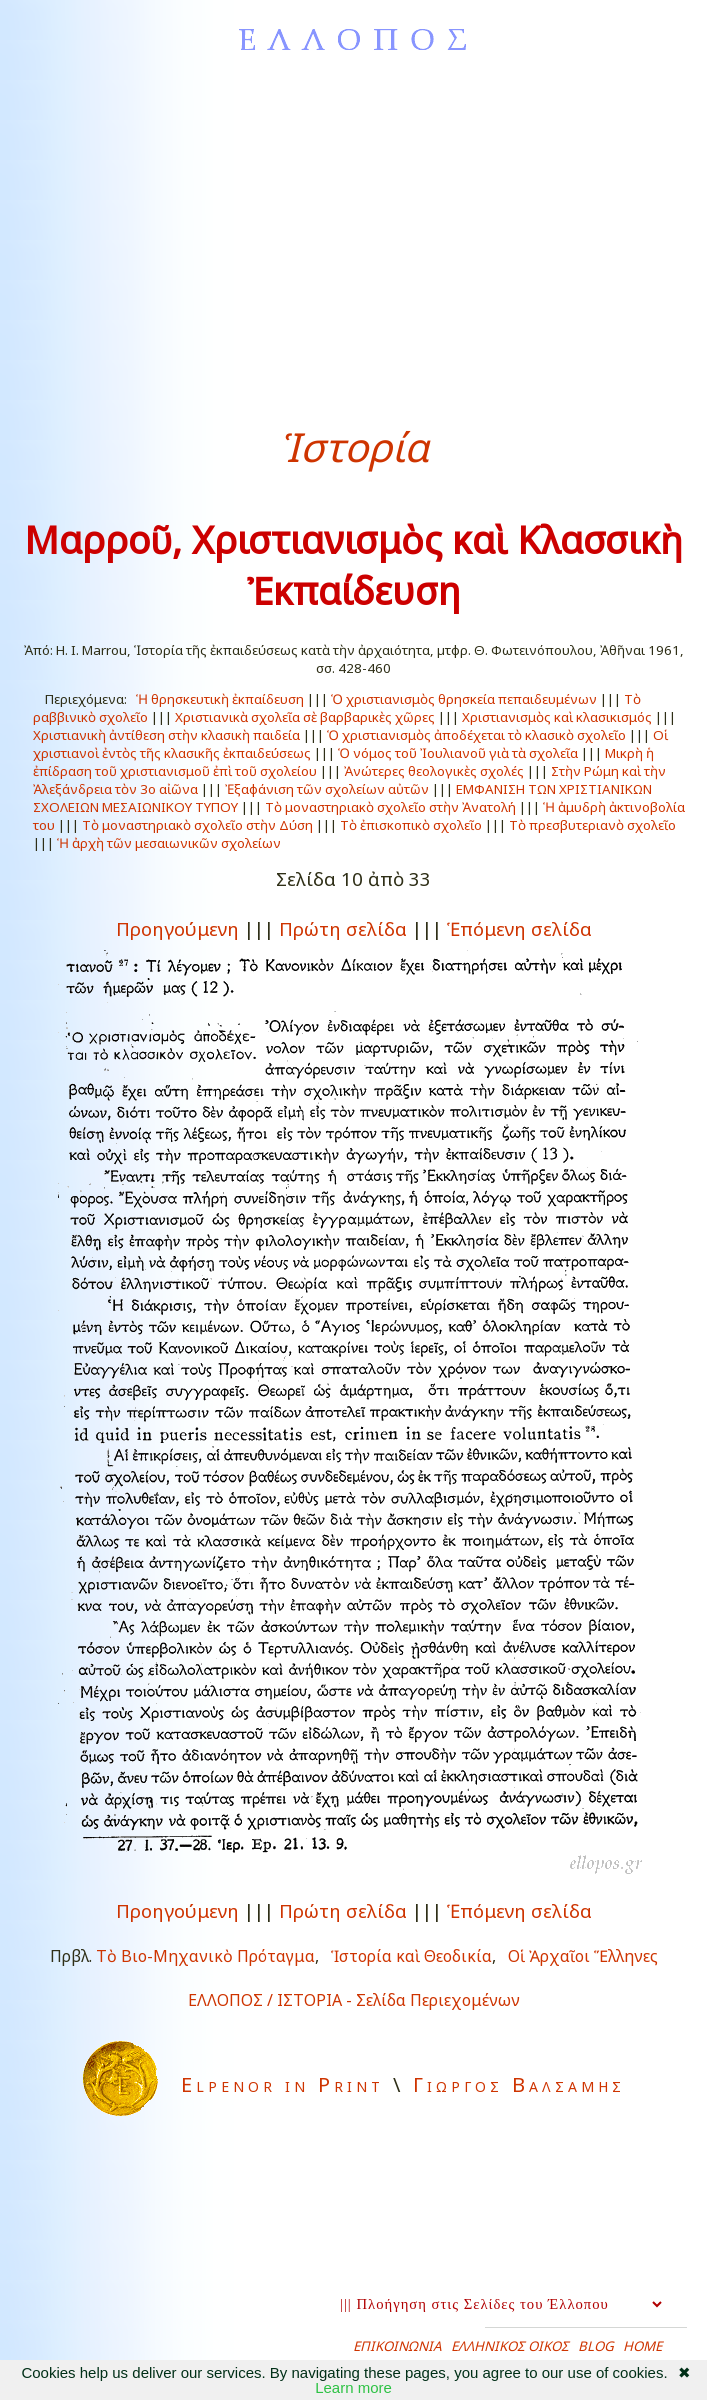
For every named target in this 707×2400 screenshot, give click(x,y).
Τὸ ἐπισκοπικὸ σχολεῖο (411, 825)
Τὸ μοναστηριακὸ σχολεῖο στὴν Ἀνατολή (390, 807)
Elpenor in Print (282, 2084)
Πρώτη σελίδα (343, 928)
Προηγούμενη (177, 928)
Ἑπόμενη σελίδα (519, 928)
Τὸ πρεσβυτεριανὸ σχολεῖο (592, 825)
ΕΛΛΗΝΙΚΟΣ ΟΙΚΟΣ (510, 2346)
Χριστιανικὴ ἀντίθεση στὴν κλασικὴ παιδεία (166, 735)
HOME (642, 2346)
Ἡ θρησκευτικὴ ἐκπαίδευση (220, 699)
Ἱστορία (354, 446)
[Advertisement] (353, 239)
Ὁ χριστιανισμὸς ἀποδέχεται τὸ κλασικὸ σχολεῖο (476, 735)
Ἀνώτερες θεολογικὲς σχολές (434, 771)
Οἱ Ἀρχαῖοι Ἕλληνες (583, 1956)
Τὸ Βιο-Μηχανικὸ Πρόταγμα (205, 1956)
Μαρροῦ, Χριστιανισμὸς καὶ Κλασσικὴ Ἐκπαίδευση (353, 565)
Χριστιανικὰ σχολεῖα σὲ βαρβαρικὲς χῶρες (305, 717)
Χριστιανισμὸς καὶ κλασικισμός (557, 717)
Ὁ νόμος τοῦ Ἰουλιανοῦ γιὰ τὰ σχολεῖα (458, 753)
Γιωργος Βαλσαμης (519, 2084)
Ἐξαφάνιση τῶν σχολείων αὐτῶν (327, 789)
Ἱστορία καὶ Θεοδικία (411, 1956)
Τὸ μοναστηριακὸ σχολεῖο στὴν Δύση (197, 825)
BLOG (596, 2346)
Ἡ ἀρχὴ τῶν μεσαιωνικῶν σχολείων (169, 843)
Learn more (353, 2387)
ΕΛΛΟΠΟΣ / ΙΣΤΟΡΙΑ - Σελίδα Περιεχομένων (354, 2000)
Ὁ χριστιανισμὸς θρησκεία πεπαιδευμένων (464, 699)
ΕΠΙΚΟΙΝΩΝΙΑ (397, 2346)
